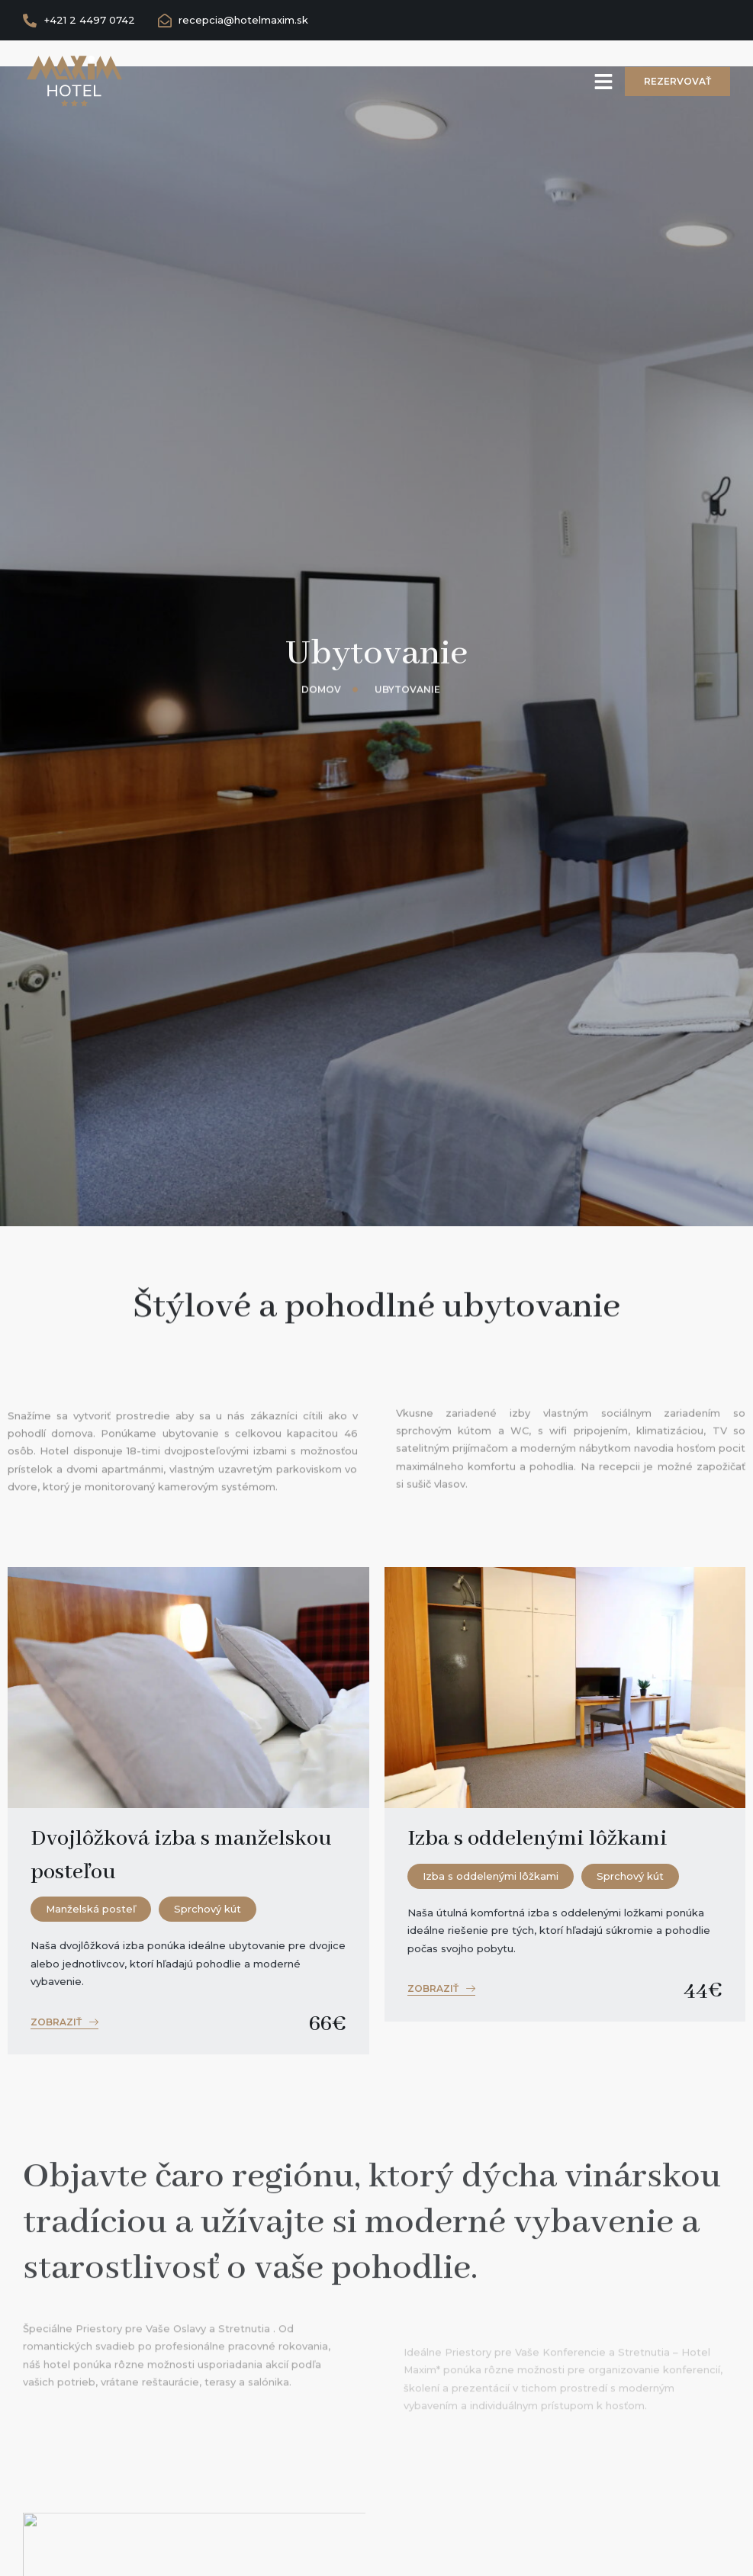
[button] (64, 2023)
